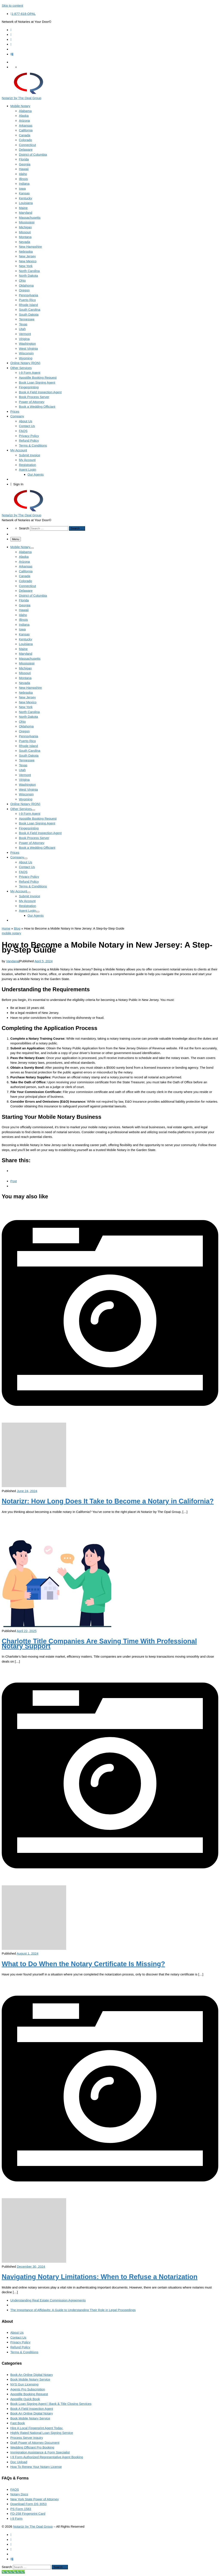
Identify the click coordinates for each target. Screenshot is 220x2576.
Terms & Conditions (24, 2352)
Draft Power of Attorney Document (34, 2442)
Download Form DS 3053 (28, 2504)
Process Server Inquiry (26, 2437)
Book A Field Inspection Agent (31, 2408)
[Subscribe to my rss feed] (11, 30)
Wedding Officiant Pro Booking (32, 2447)
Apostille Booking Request (29, 2394)
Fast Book (17, 2423)
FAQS (14, 2489)
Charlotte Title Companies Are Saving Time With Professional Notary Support (99, 1643)
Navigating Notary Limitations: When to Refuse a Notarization (99, 2277)
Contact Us (18, 2337)
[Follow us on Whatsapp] (11, 44)
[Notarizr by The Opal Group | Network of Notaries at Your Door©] (28, 93)
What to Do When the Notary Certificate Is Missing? (83, 1964)
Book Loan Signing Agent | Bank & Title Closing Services (50, 2403)
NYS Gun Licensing (24, 2384)
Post (13, 1181)
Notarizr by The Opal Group (33, 2526)
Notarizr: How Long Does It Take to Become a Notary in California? (108, 1501)
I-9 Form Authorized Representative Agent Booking (46, 2457)
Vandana (12, 961)
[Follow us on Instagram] (11, 39)
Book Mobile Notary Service (30, 2379)
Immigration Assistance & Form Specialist (40, 2452)
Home (6, 928)
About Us (17, 2332)
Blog (17, 928)
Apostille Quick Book (25, 2399)
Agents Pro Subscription (27, 2389)
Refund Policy (20, 2347)
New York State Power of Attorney (34, 2499)
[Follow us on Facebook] (11, 34)
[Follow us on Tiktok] (12, 54)
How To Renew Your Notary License (36, 2466)
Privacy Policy (20, 2342)
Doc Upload (18, 2462)
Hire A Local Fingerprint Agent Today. (36, 2428)
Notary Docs (19, 2494)
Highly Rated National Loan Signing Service (41, 2433)
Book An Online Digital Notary (31, 2374)
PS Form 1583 (20, 2509)
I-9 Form (16, 2518)
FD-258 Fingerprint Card (27, 2513)
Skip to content (12, 5)
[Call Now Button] (13, 2572)
